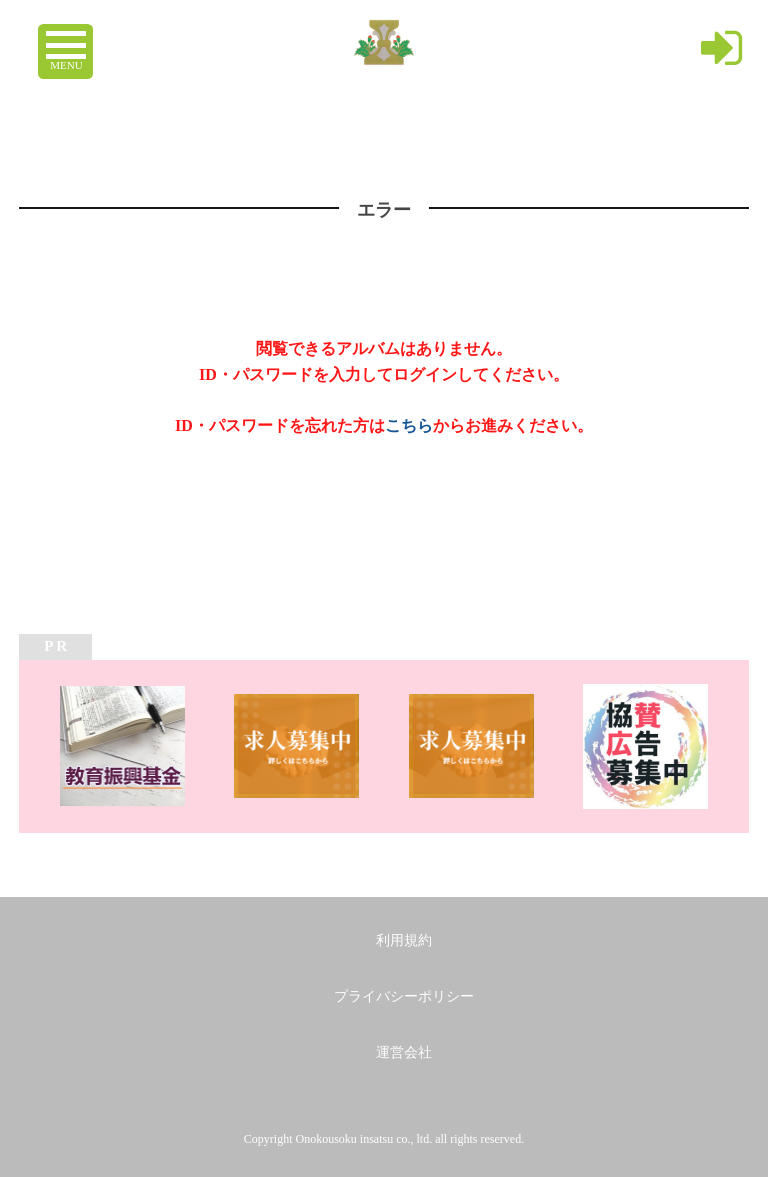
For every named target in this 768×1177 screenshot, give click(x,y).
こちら (409, 425)
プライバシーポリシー (404, 996)
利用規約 (404, 940)
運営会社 (404, 1052)
